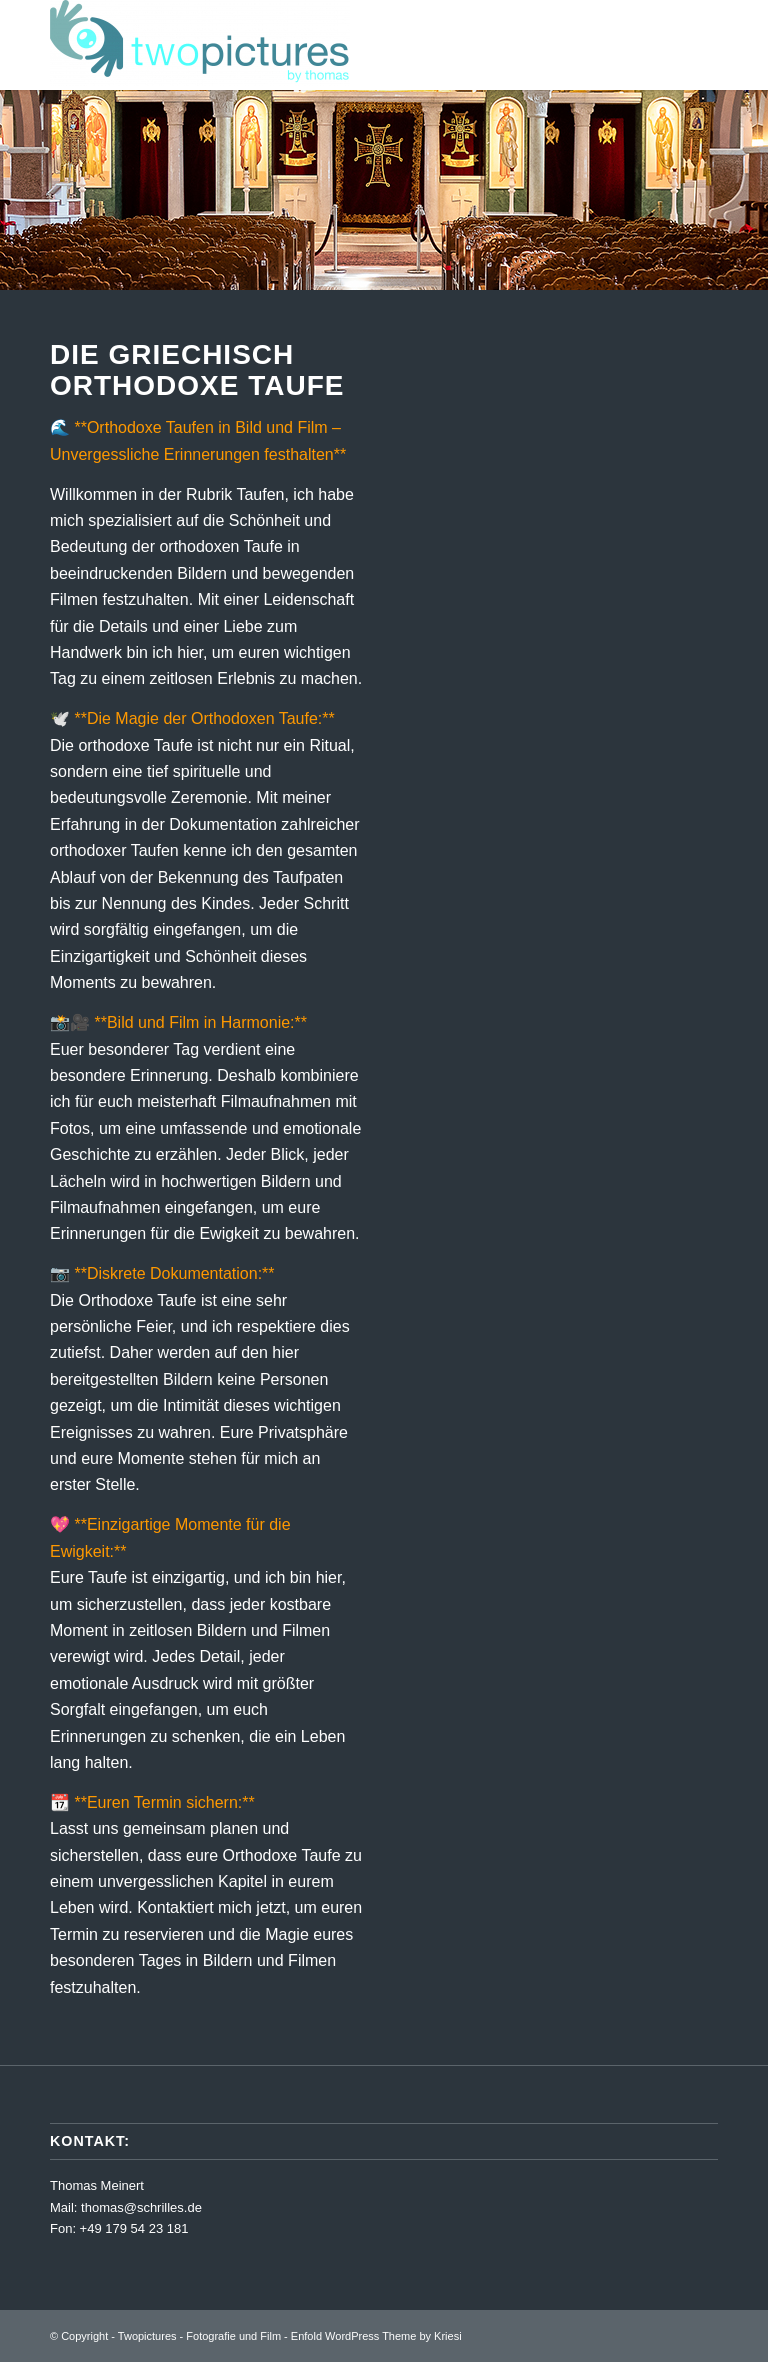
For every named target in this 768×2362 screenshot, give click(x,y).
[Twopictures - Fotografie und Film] (200, 45)
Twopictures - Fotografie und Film (199, 2336)
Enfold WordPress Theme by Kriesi (376, 2336)
